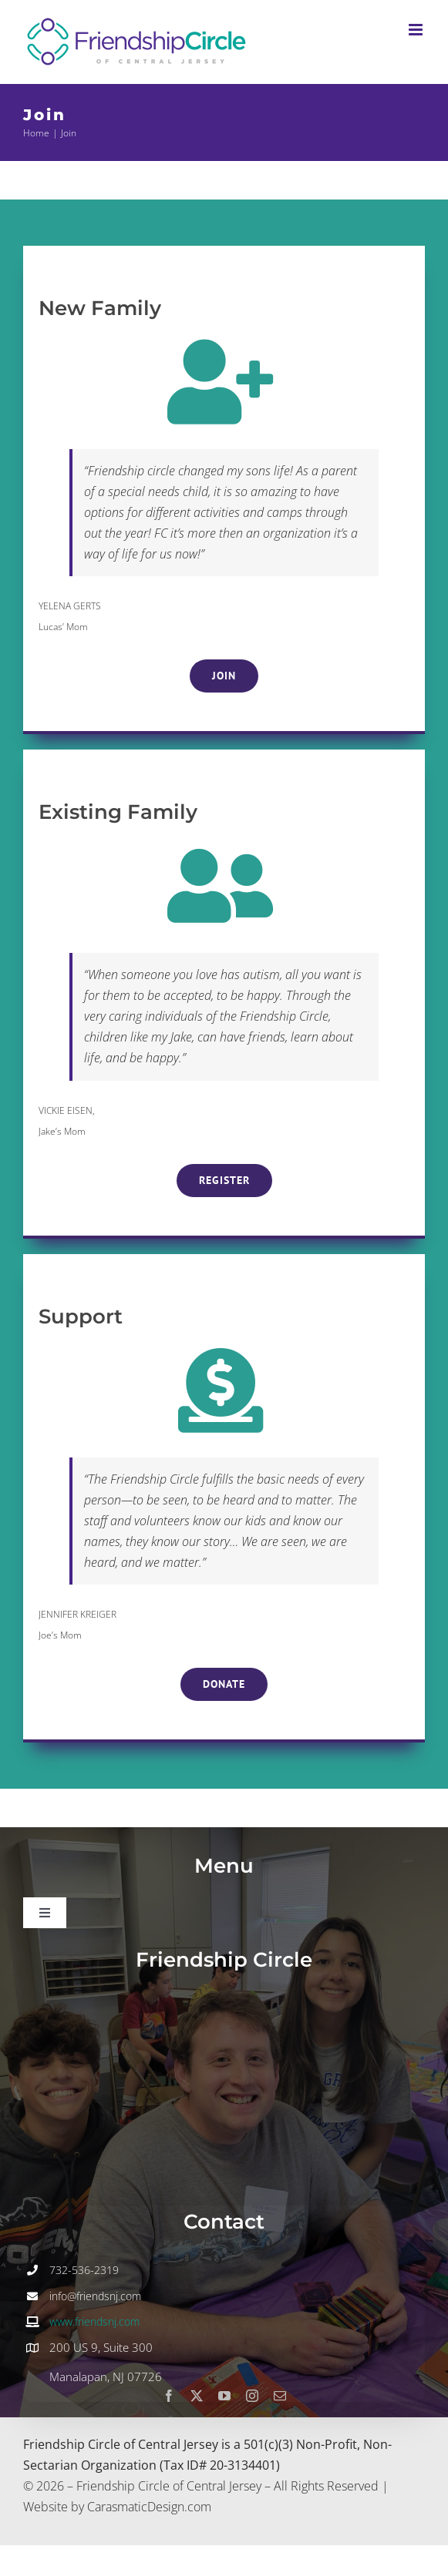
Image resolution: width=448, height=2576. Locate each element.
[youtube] (224, 2396)
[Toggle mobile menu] (417, 30)
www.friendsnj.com (94, 2321)
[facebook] (169, 2396)
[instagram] (252, 2396)
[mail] (280, 2396)
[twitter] (196, 2396)
